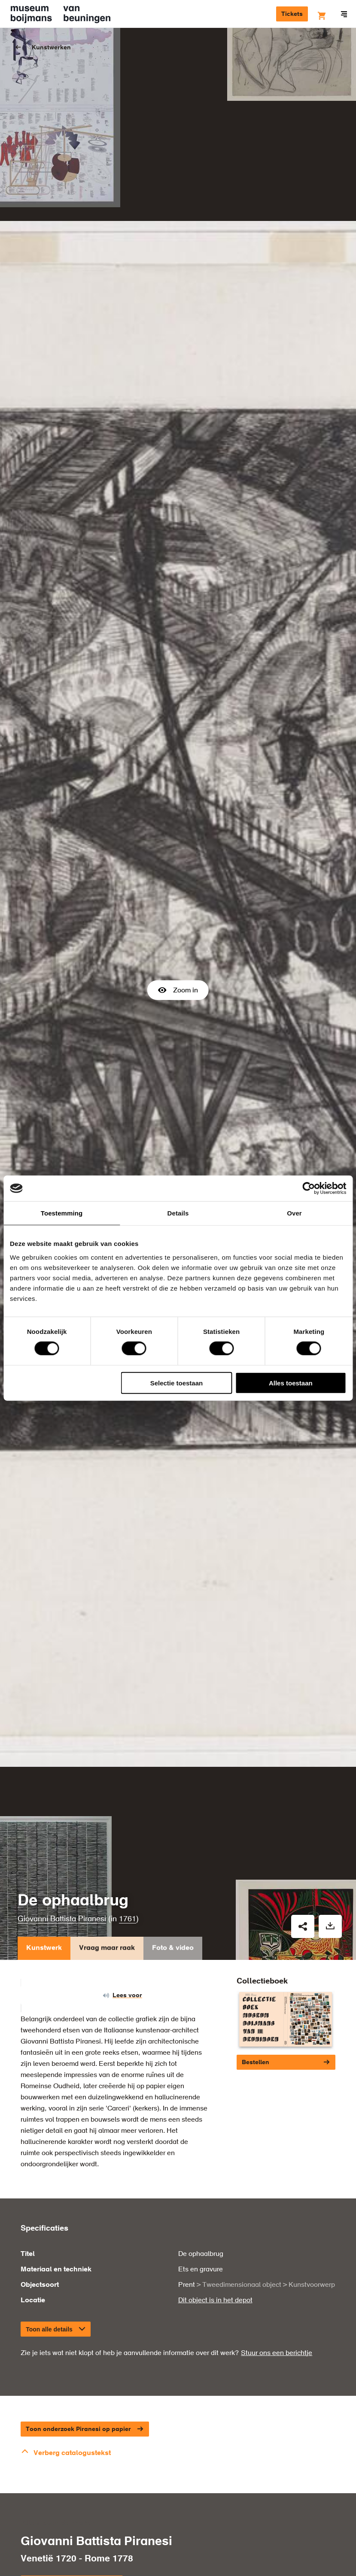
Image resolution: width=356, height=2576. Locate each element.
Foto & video (173, 1898)
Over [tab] (294, 1213)
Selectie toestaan (176, 1382)
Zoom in (178, 964)
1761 (127, 1867)
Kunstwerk (44, 1898)
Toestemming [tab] (62, 1213)
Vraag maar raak (107, 1898)
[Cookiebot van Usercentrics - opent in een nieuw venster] (308, 1188)
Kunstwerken (51, 48)
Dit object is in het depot (215, 2248)
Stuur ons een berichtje (276, 2301)
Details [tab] (178, 1213)
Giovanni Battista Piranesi (62, 1867)
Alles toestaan (291, 1382)
